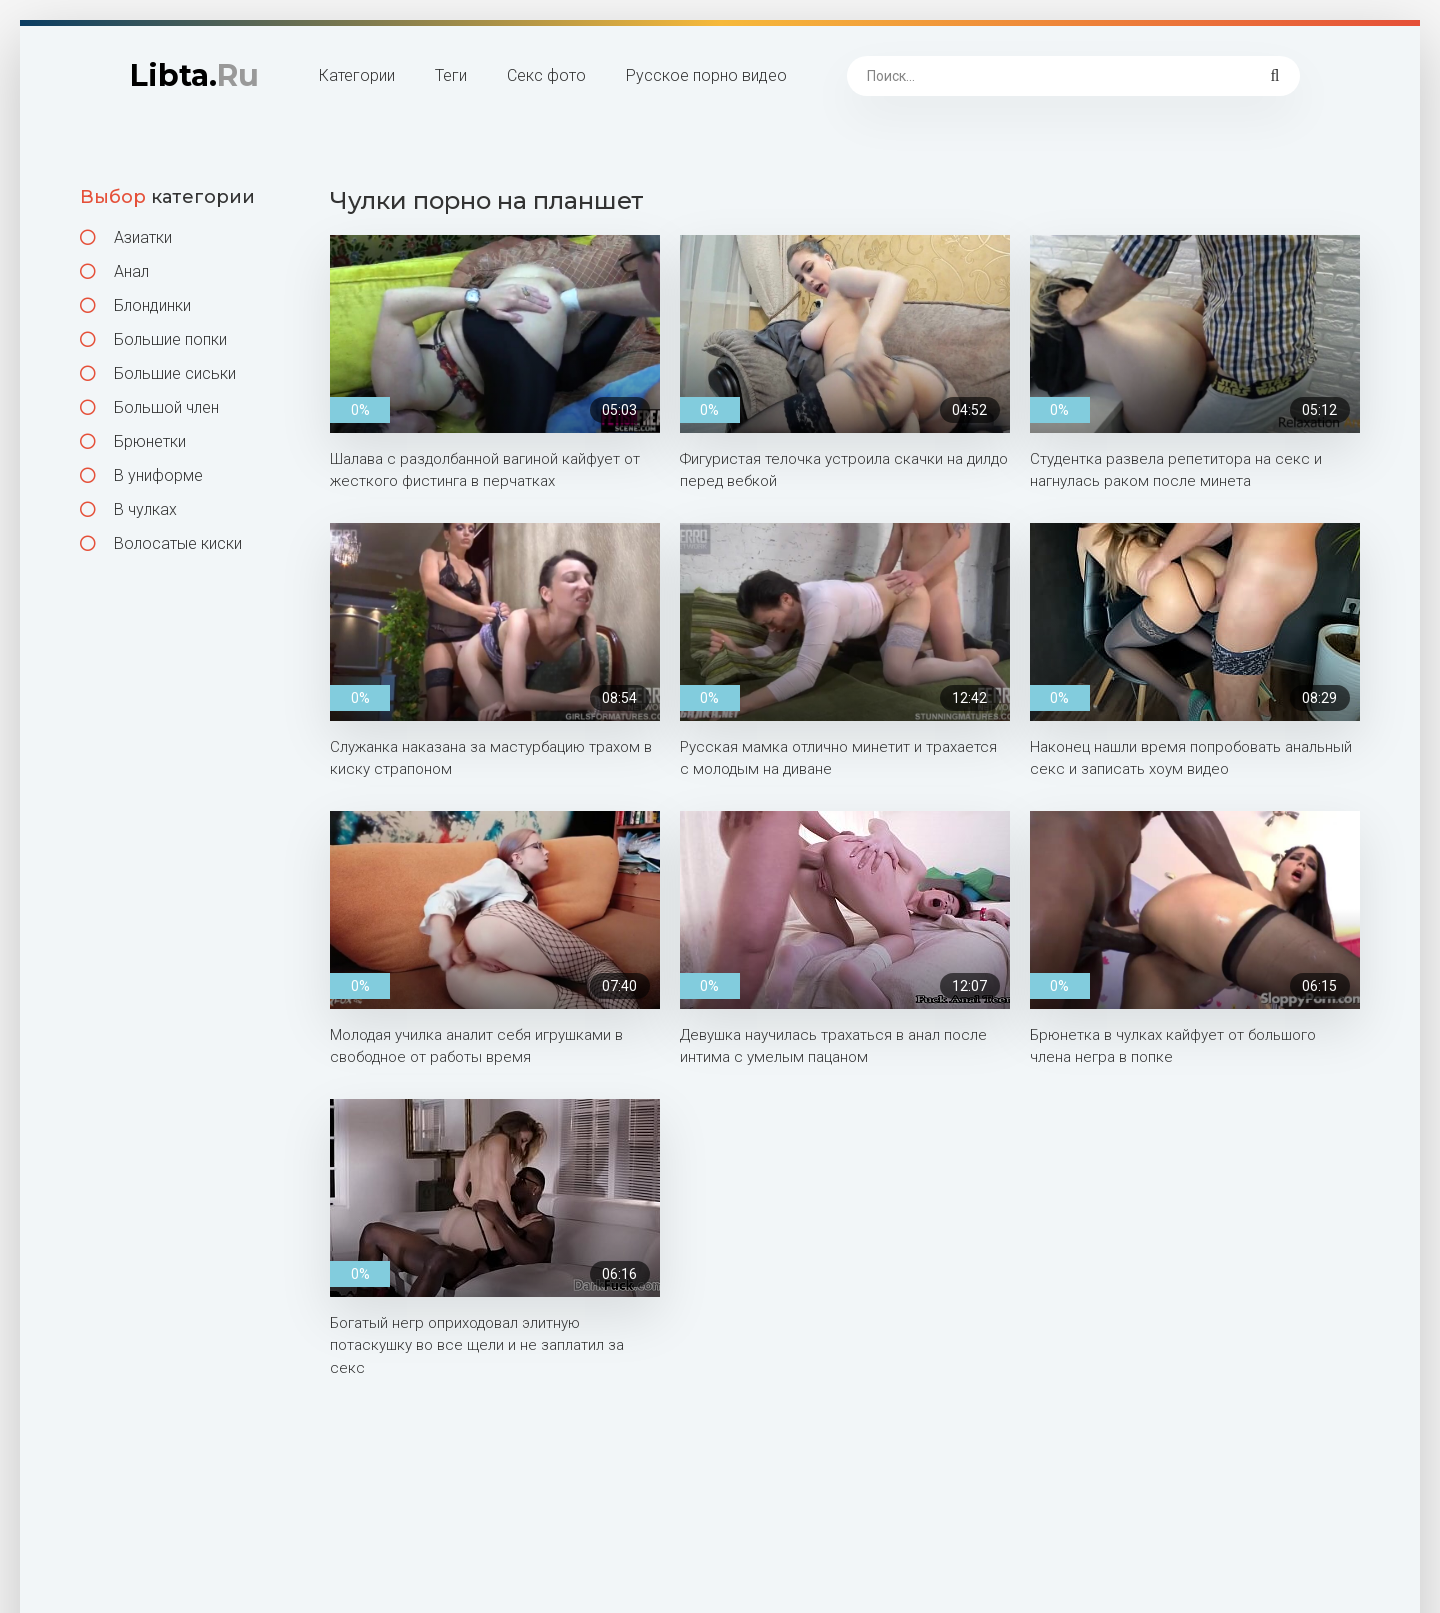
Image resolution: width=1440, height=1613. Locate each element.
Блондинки (135, 305)
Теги (451, 75)
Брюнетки (133, 441)
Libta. (194, 75)
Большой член (149, 407)
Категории (357, 75)
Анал (114, 271)
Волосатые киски (161, 543)
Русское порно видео (706, 75)
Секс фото (546, 75)
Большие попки (153, 339)
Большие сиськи (158, 373)
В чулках (128, 509)
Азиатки (126, 237)
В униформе (141, 475)
